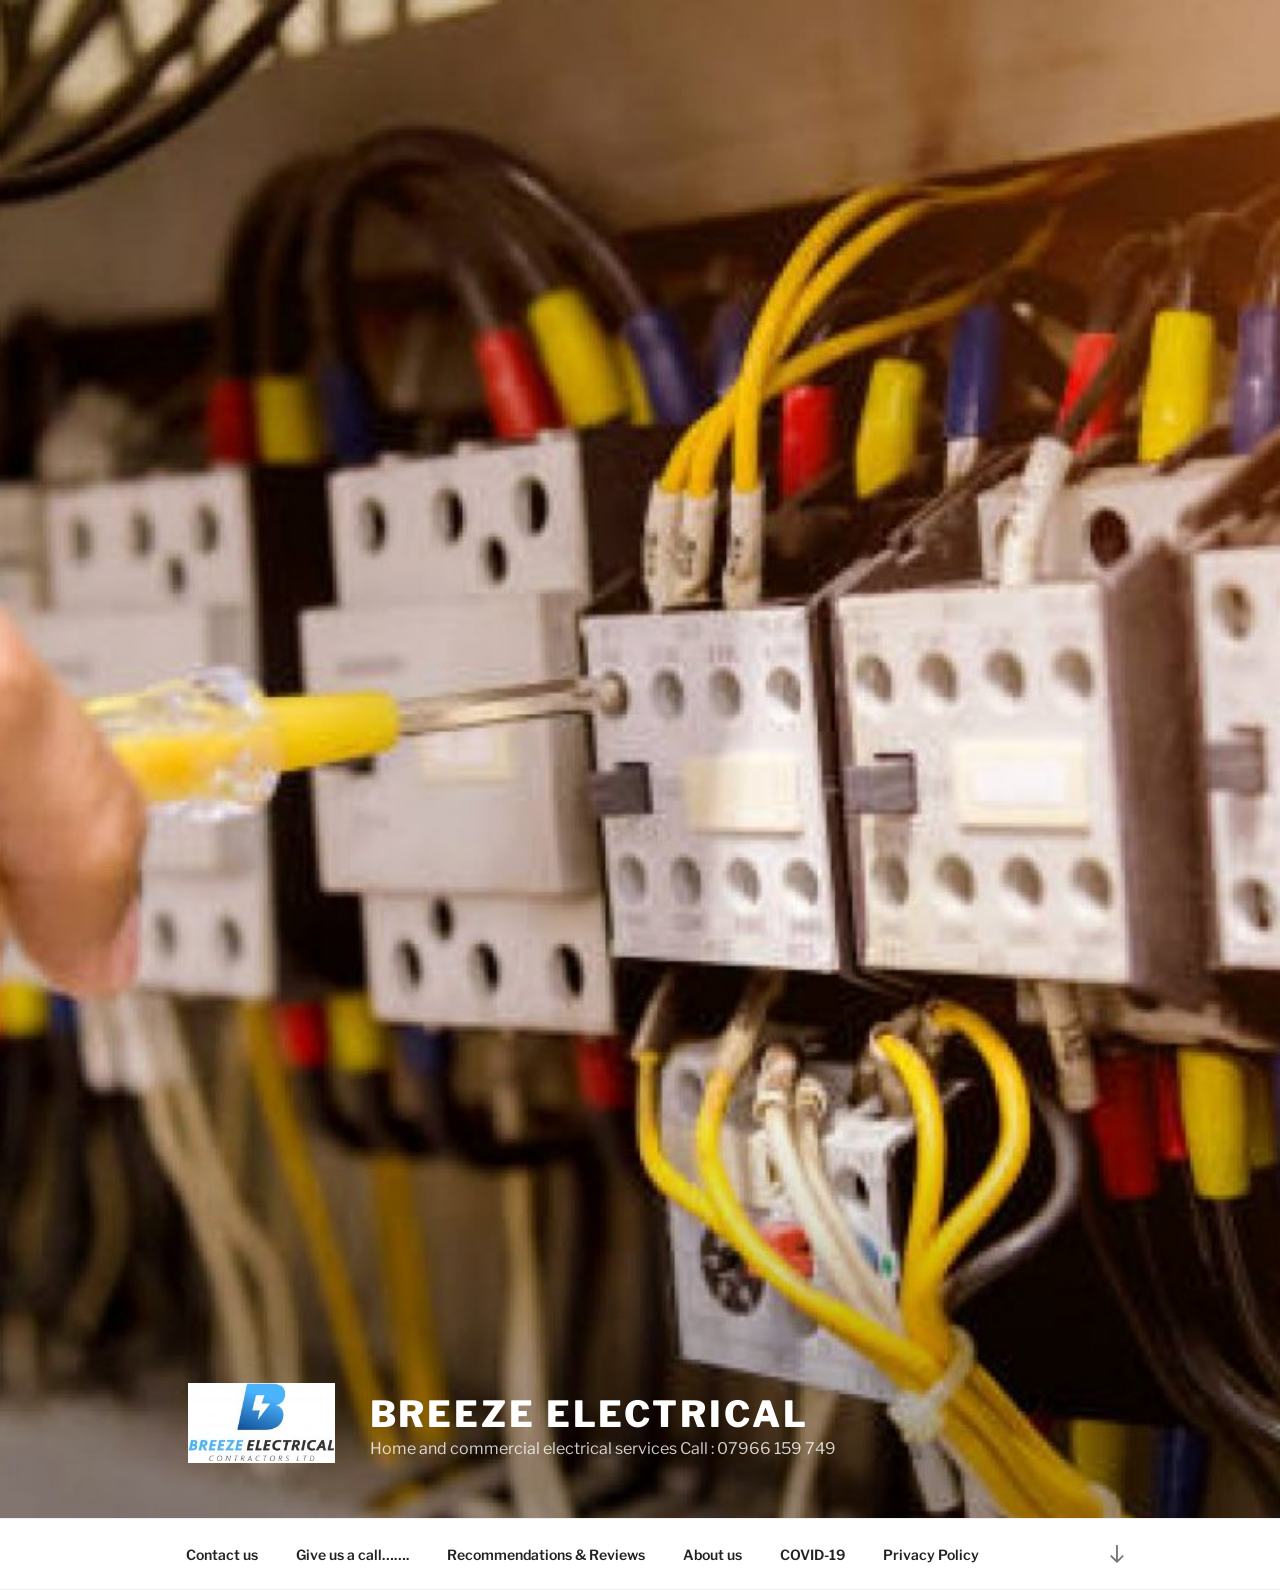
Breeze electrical (589, 1414)
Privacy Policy (931, 1554)
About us (712, 1554)
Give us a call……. (352, 1554)
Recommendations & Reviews (546, 1554)
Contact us (222, 1554)
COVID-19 (812, 1554)
